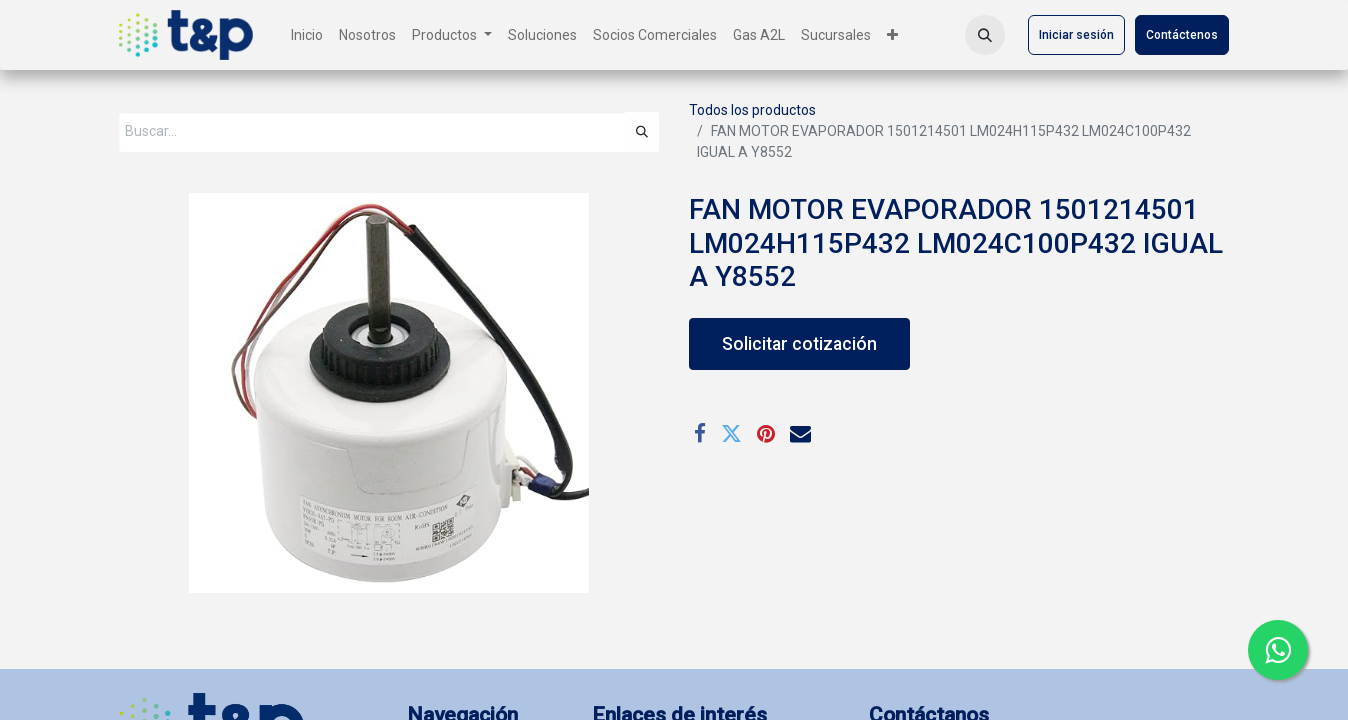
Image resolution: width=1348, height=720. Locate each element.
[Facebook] (700, 433)
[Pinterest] (766, 433)
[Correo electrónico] (800, 433)
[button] (985, 35)
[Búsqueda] (642, 132)
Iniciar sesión (1076, 35)
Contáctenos (1182, 35)
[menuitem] (307, 35)
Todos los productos (752, 110)
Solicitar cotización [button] (799, 344)
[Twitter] (731, 433)
